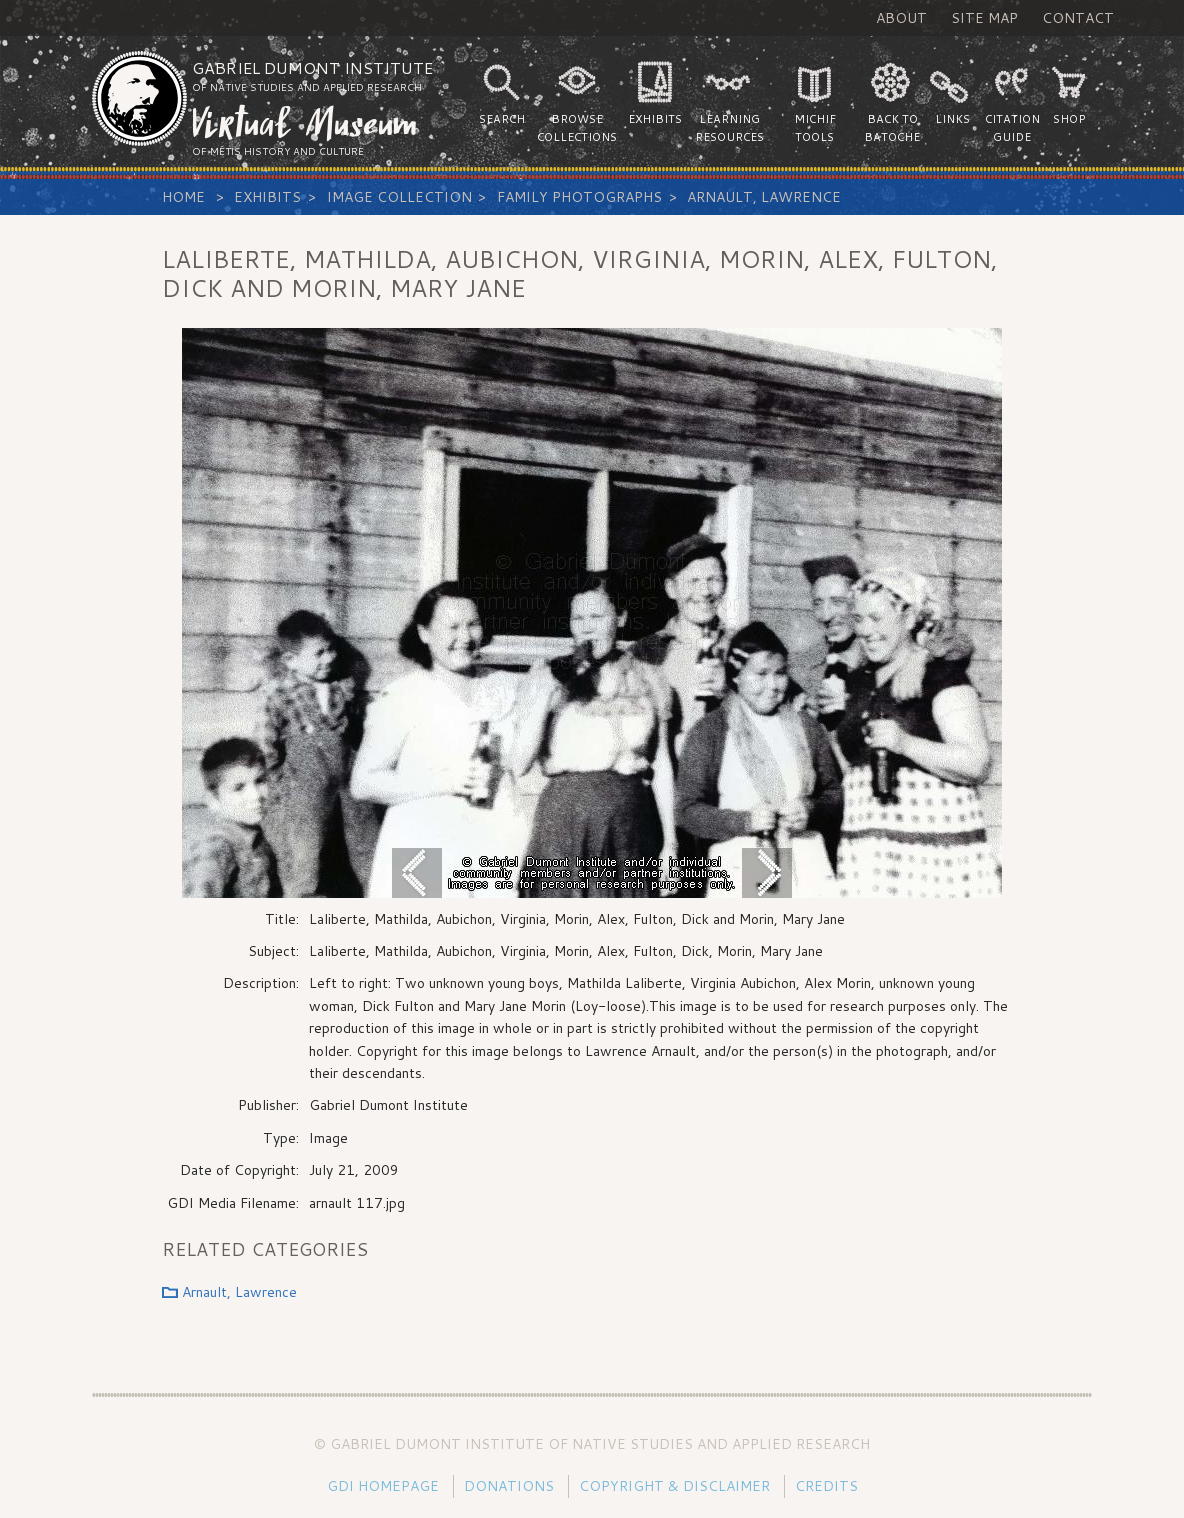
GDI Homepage (383, 1486)
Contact (1078, 18)
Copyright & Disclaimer (674, 1486)
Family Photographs (579, 197)
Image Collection (399, 197)
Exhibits (267, 197)
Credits (826, 1486)
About (901, 18)
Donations (509, 1486)
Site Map (984, 18)
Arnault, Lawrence (764, 197)
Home (183, 197)
